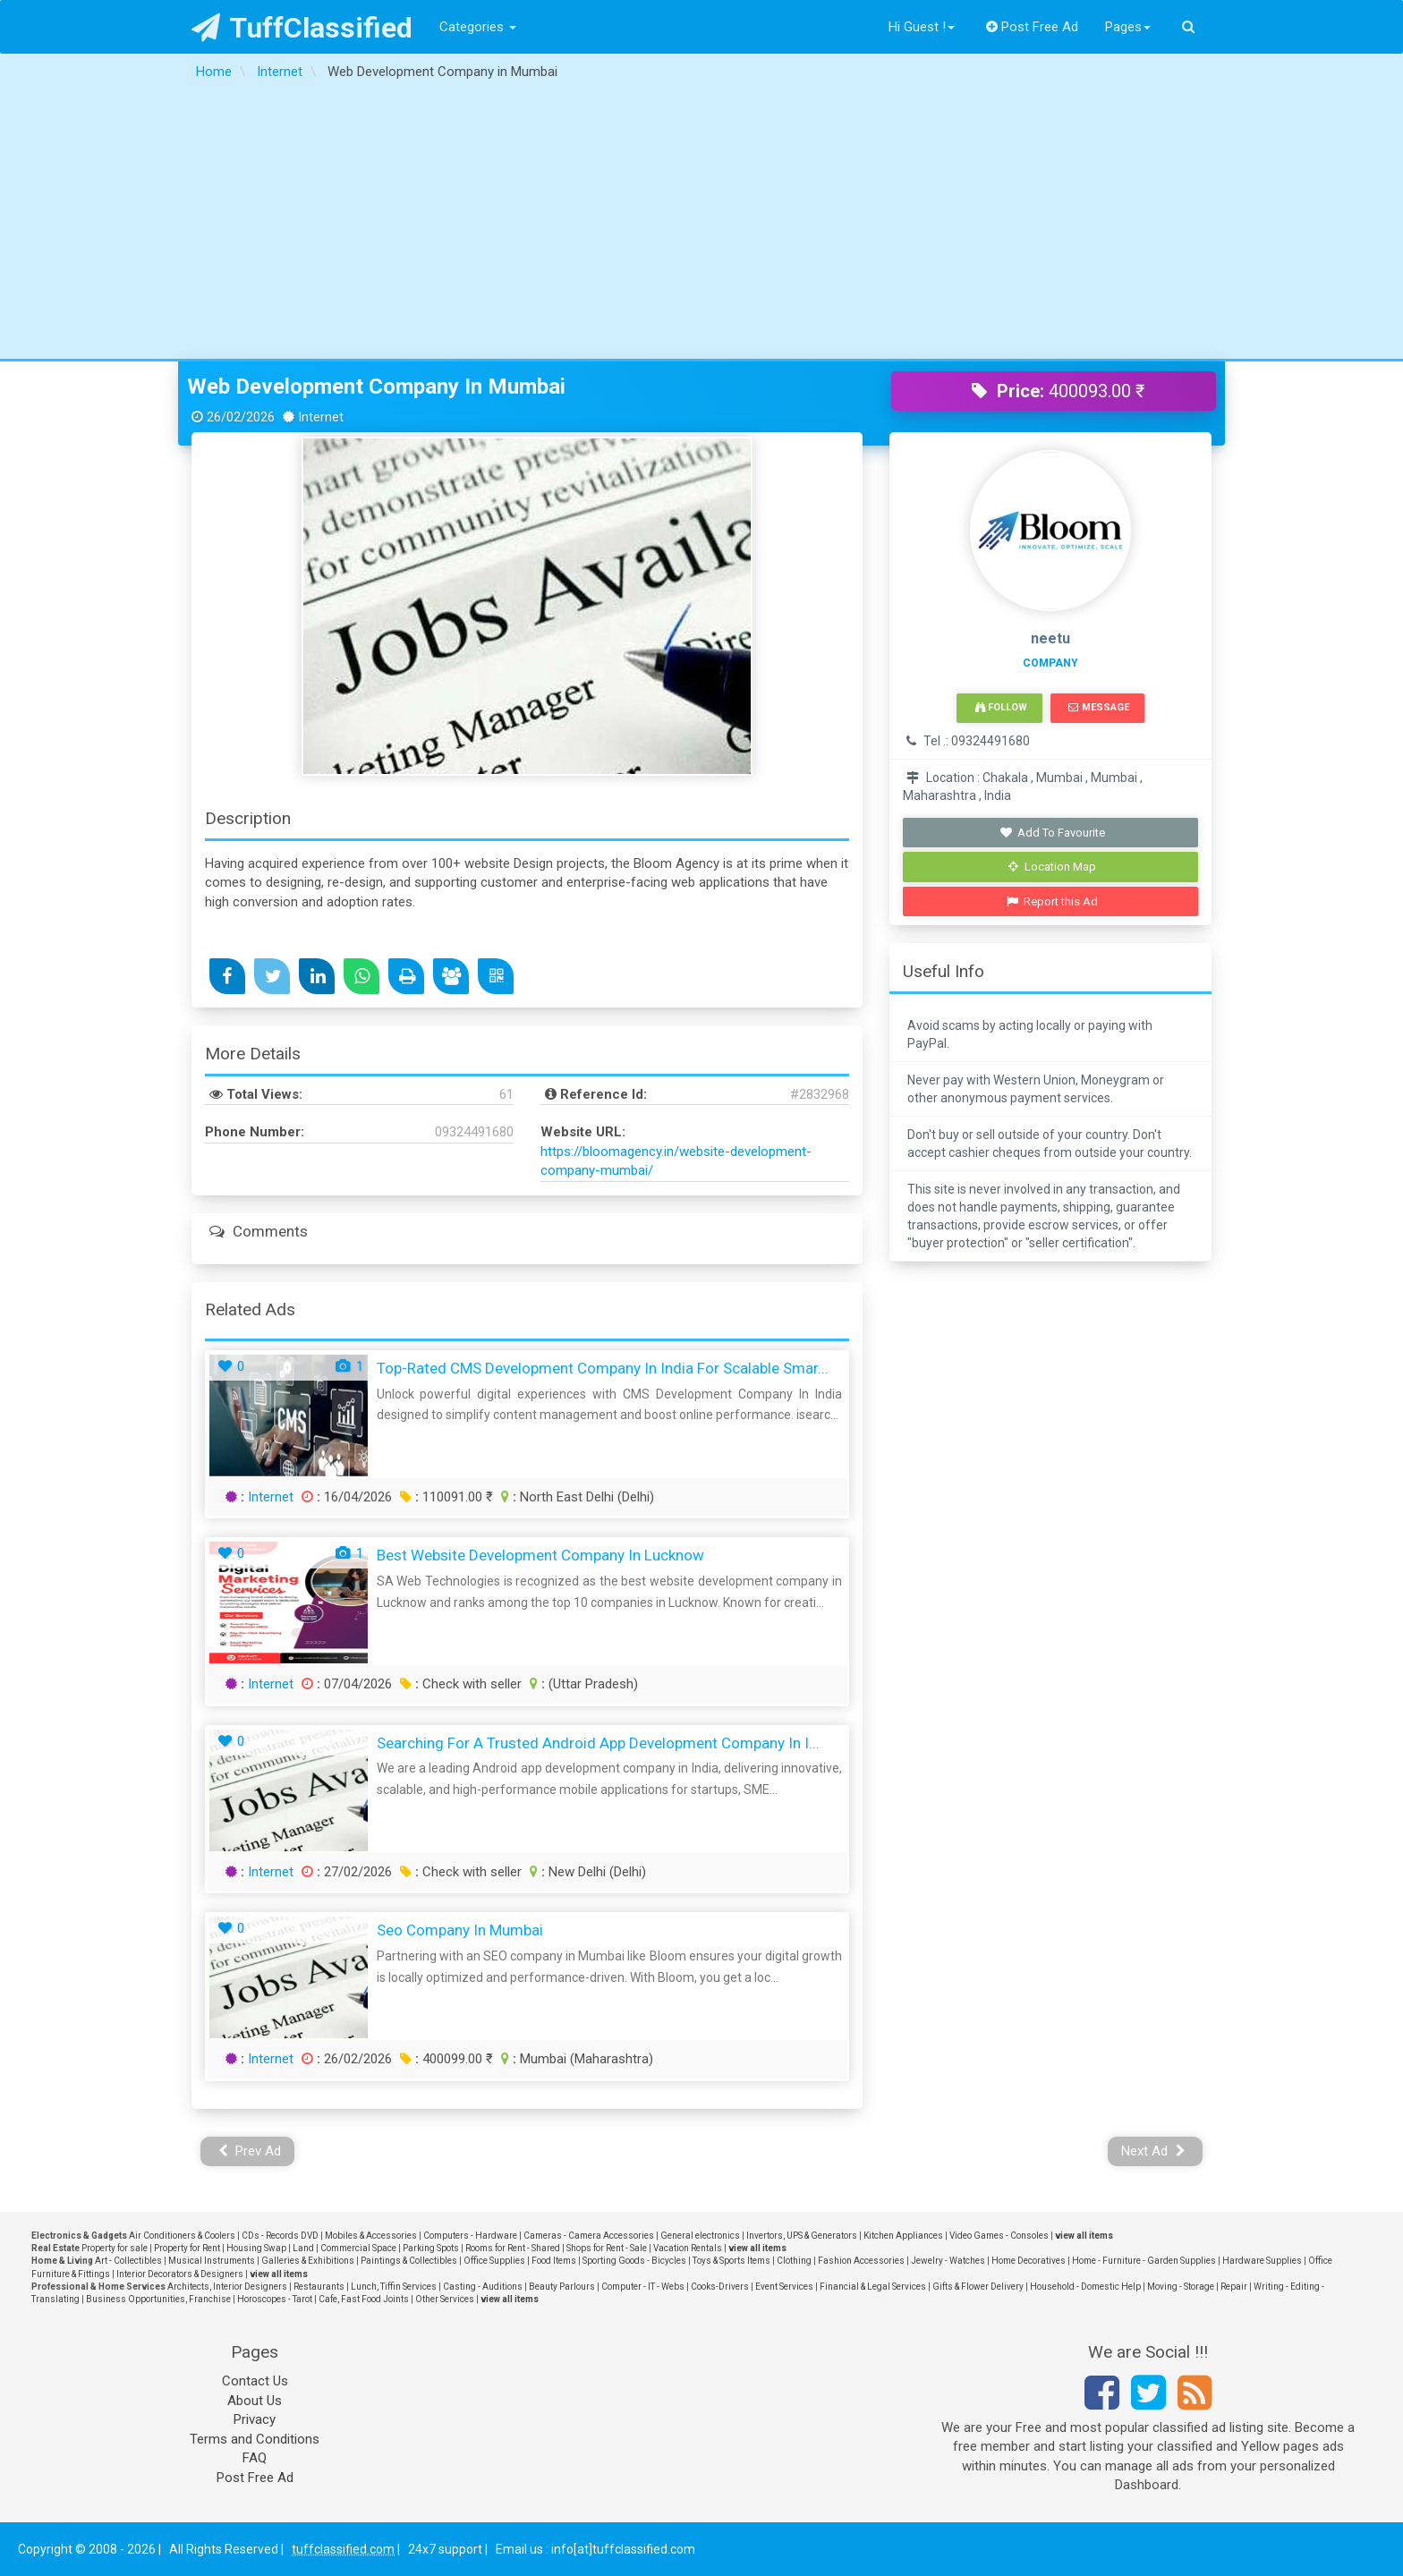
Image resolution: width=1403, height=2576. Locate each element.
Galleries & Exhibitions (307, 2261)
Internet (270, 1497)
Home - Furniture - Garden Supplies (1144, 2261)
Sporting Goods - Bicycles (634, 2261)
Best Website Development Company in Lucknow (540, 1555)
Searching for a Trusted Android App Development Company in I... (598, 1743)
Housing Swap (256, 2248)
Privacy (255, 2419)
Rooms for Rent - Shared (512, 2248)
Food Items (553, 2261)
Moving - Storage (1180, 2286)
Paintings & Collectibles (409, 2261)
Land (303, 2248)
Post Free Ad (1032, 27)
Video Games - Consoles (999, 2235)
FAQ (254, 2458)
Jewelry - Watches (948, 2261)
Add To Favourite (1052, 832)
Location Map (1052, 866)
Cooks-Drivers (720, 2286)
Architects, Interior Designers (227, 2286)
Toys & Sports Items (731, 2261)
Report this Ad (1053, 901)
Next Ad (1153, 2151)
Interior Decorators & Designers (179, 2274)
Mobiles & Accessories (371, 2235)
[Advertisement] (701, 224)
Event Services (784, 2286)
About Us (254, 2401)
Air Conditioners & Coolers (182, 2235)
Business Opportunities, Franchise (158, 2299)
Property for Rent (187, 2248)
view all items (1084, 2235)
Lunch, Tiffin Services (394, 2286)
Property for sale (114, 2248)
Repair (1233, 2286)
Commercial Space (358, 2248)
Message (1098, 707)
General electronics (700, 2235)
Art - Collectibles (128, 2261)
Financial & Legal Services (873, 2286)
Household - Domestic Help (1085, 2286)
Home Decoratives (1028, 2261)
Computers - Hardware (470, 2235)
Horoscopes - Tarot (274, 2299)
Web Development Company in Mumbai (376, 386)
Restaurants (318, 2286)
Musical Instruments (211, 2261)
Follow (1001, 707)
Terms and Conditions (254, 2439)
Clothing (794, 2261)
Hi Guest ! (922, 27)
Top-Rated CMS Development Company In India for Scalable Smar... (603, 1368)
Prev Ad (250, 2151)
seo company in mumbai (460, 1930)
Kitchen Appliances (903, 2235)
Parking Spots (431, 2248)
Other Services (444, 2299)
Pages (1128, 27)
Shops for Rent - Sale (606, 2248)
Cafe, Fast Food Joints (364, 2299)
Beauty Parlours (562, 2286)
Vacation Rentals (687, 2248)
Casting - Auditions (483, 2286)
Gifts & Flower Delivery (978, 2286)
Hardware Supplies (1262, 2261)
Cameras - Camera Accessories (588, 2235)
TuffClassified (301, 28)
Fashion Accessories (861, 2261)
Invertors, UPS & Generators (801, 2235)
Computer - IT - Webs (642, 2286)
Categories (477, 27)
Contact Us (255, 2381)
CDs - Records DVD (280, 2235)
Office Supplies (494, 2261)
